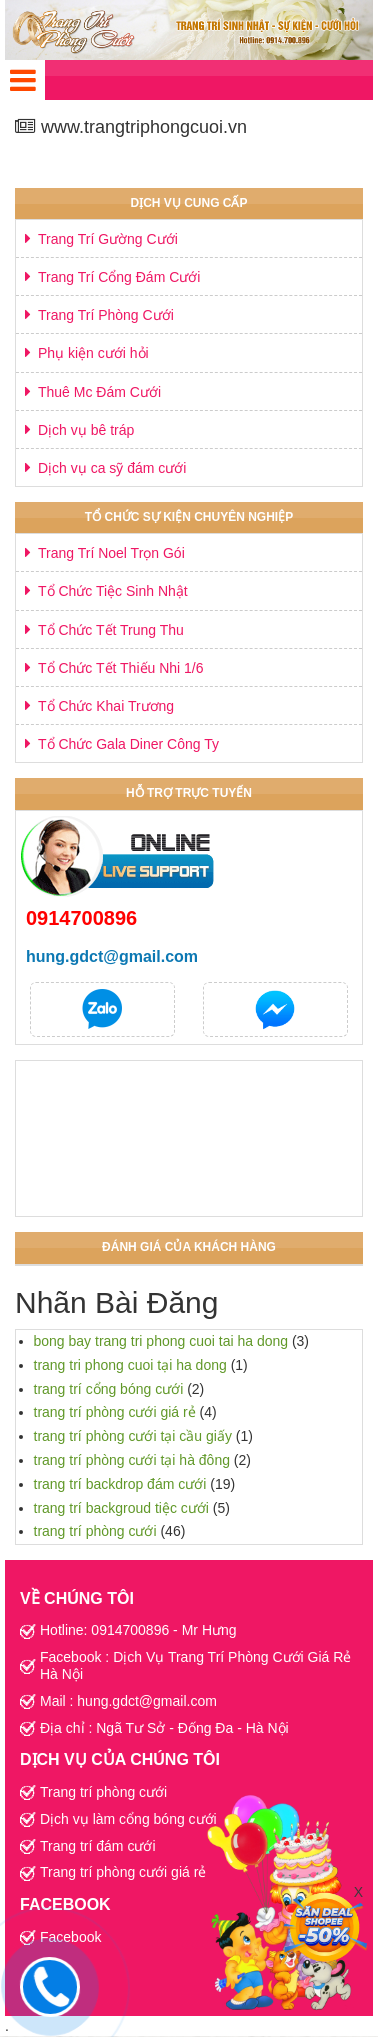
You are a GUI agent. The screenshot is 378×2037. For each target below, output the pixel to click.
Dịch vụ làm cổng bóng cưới (128, 1819)
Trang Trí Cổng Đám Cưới (119, 277)
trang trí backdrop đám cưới (120, 1484)
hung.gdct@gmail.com (112, 956)
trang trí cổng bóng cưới (109, 1389)
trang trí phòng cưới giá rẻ (115, 1412)
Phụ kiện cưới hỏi (93, 353)
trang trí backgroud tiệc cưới (121, 1508)
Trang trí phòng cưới (103, 1792)
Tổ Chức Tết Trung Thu (111, 630)
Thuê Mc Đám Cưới (99, 392)
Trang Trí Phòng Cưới (106, 315)
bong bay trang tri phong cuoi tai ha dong (161, 1341)
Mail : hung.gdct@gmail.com (128, 1701)
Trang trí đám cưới (98, 1846)
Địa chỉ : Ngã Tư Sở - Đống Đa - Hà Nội (164, 1728)
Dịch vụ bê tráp (86, 430)
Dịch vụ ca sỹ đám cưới (112, 468)
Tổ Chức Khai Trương (106, 706)
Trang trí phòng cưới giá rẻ (123, 1872)
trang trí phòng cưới (95, 1531)
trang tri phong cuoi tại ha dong (130, 1365)
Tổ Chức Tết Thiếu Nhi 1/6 (121, 668)
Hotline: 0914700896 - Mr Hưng (138, 1630)
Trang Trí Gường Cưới (108, 239)
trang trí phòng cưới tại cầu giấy (133, 1436)
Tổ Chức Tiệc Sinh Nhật (113, 591)
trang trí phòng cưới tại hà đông (132, 1460)
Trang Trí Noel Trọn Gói (111, 553)
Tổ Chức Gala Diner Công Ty (128, 744)
